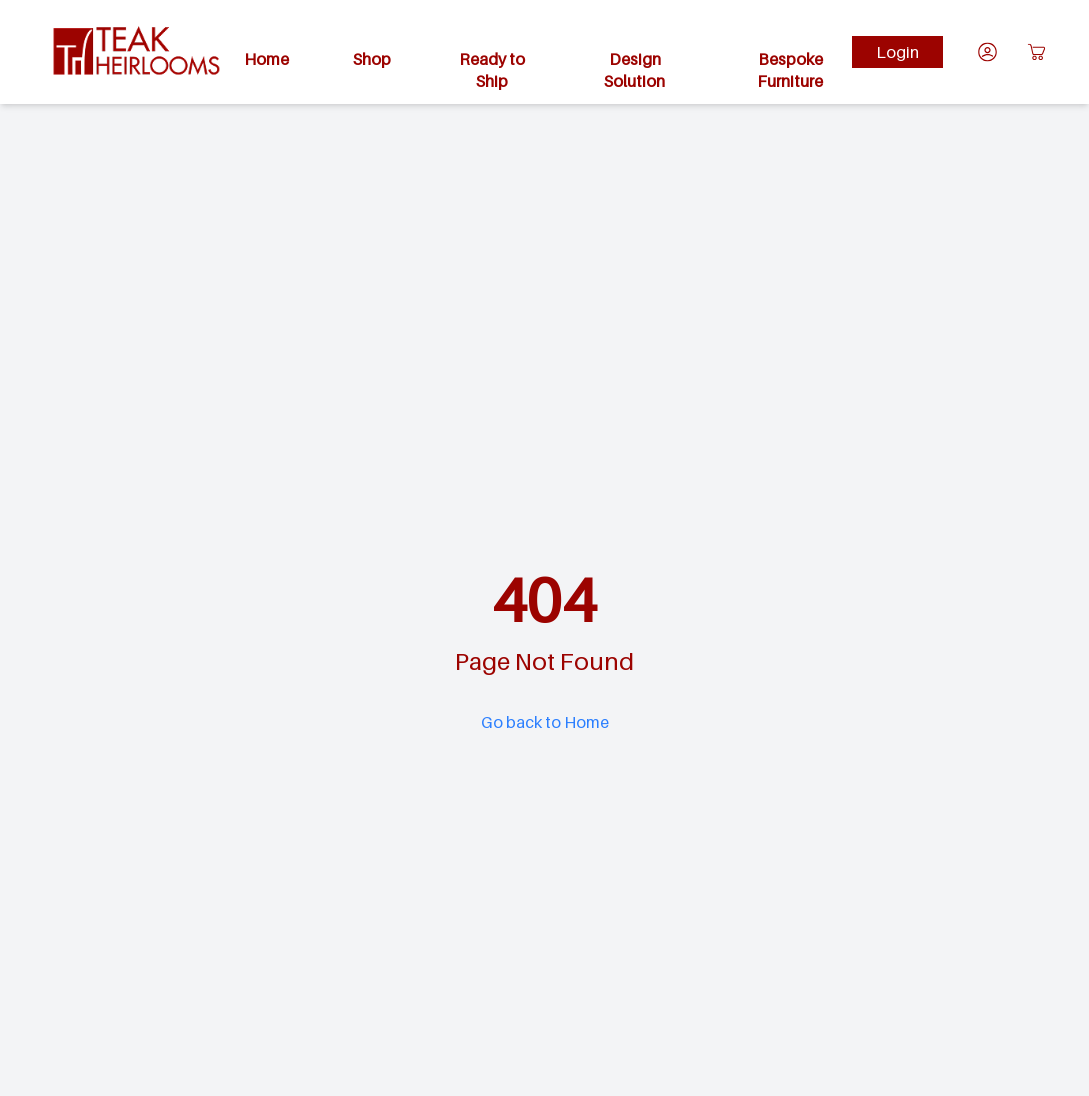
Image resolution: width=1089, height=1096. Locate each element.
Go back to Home (545, 722)
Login (897, 52)
